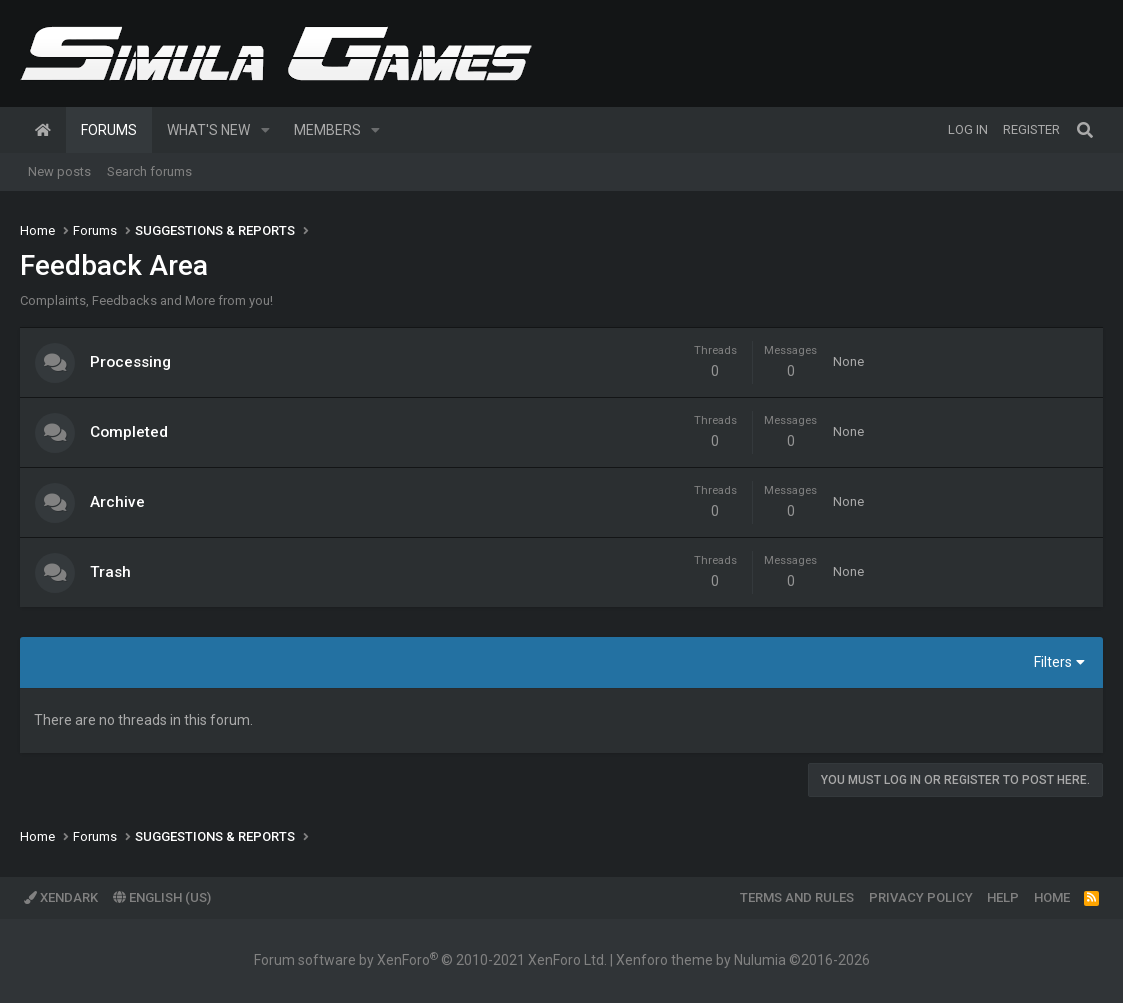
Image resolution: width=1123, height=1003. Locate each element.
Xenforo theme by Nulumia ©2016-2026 (743, 960)
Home (43, 130)
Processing (130, 362)
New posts (59, 171)
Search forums (149, 171)
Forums (109, 130)
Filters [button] (1053, 662)
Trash (110, 572)
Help (1003, 897)
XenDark (61, 897)
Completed (129, 432)
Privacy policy (921, 897)
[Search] (1085, 130)
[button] (265, 130)
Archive (117, 502)
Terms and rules (797, 897)
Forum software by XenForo (430, 960)
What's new (208, 130)
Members (327, 130)
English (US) (162, 897)
